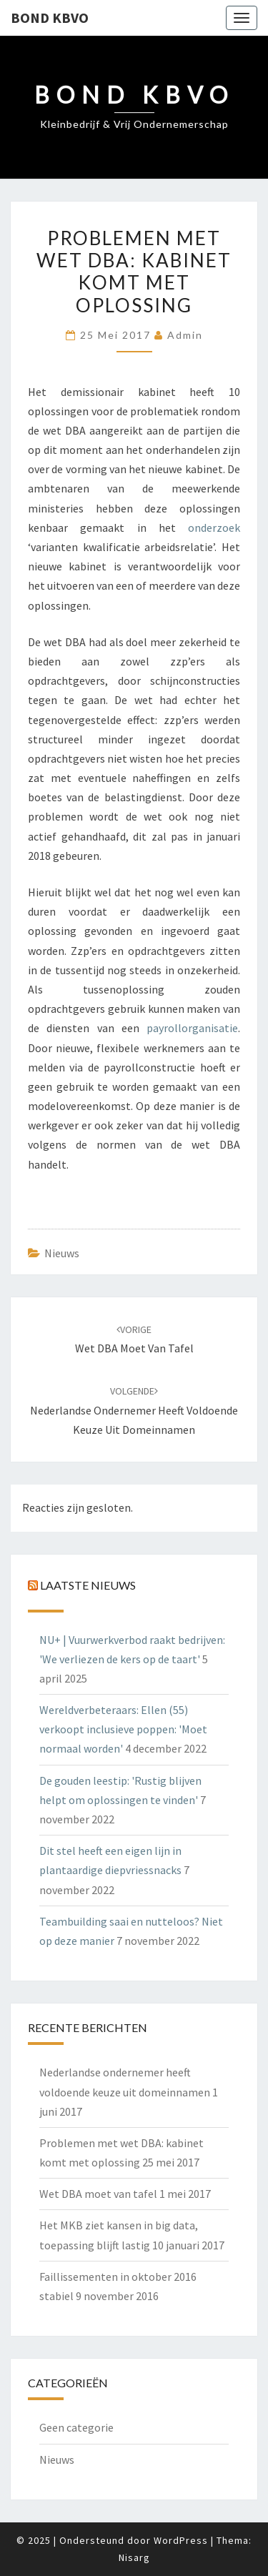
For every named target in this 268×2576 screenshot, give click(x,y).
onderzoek (214, 527)
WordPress (181, 2540)
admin (185, 335)
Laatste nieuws (88, 1585)
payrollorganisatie (192, 1028)
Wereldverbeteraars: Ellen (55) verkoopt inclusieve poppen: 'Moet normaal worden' (123, 1729)
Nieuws (61, 1253)
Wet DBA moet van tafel (98, 2193)
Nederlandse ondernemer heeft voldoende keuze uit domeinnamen (134, 1410)
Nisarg (134, 2557)
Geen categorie (76, 2427)
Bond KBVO (50, 17)
